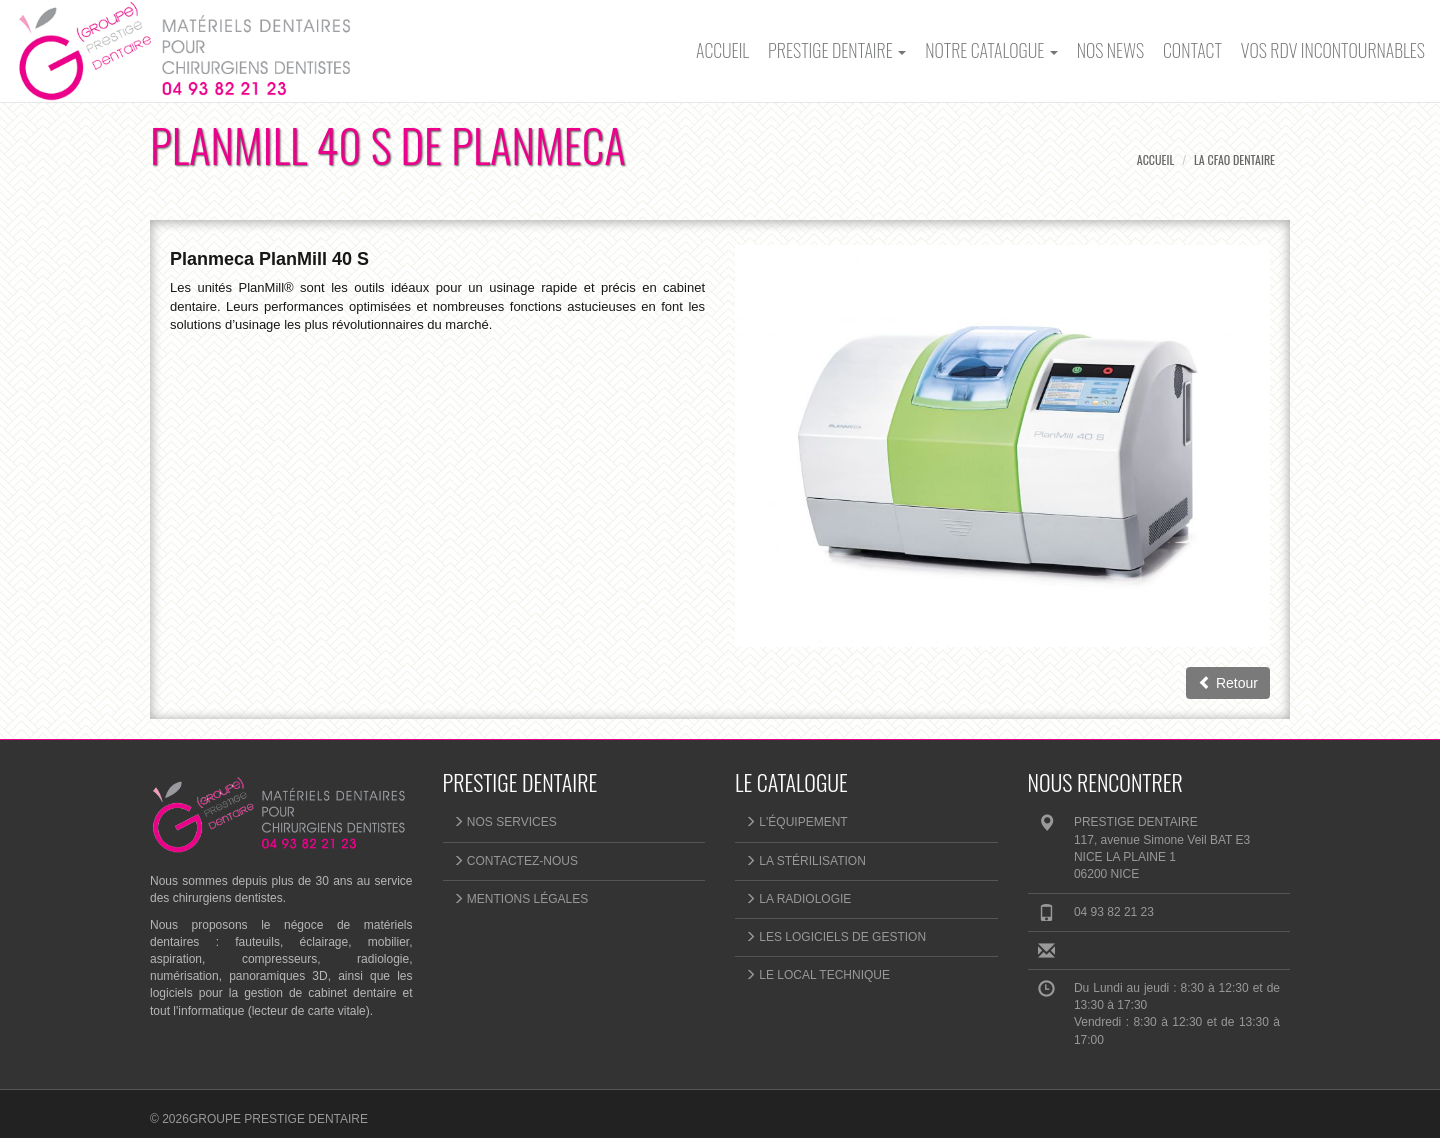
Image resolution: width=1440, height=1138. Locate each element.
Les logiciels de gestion (835, 937)
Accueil (722, 50)
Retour (1228, 683)
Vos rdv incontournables (1333, 50)
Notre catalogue (991, 50)
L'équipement (796, 822)
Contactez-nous (515, 861)
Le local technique (817, 975)
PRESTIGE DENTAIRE (837, 50)
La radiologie (798, 899)
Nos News (1110, 50)
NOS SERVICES (505, 822)
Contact (1192, 50)
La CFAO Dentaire (1234, 159)
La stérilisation (805, 861)
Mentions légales (521, 899)
